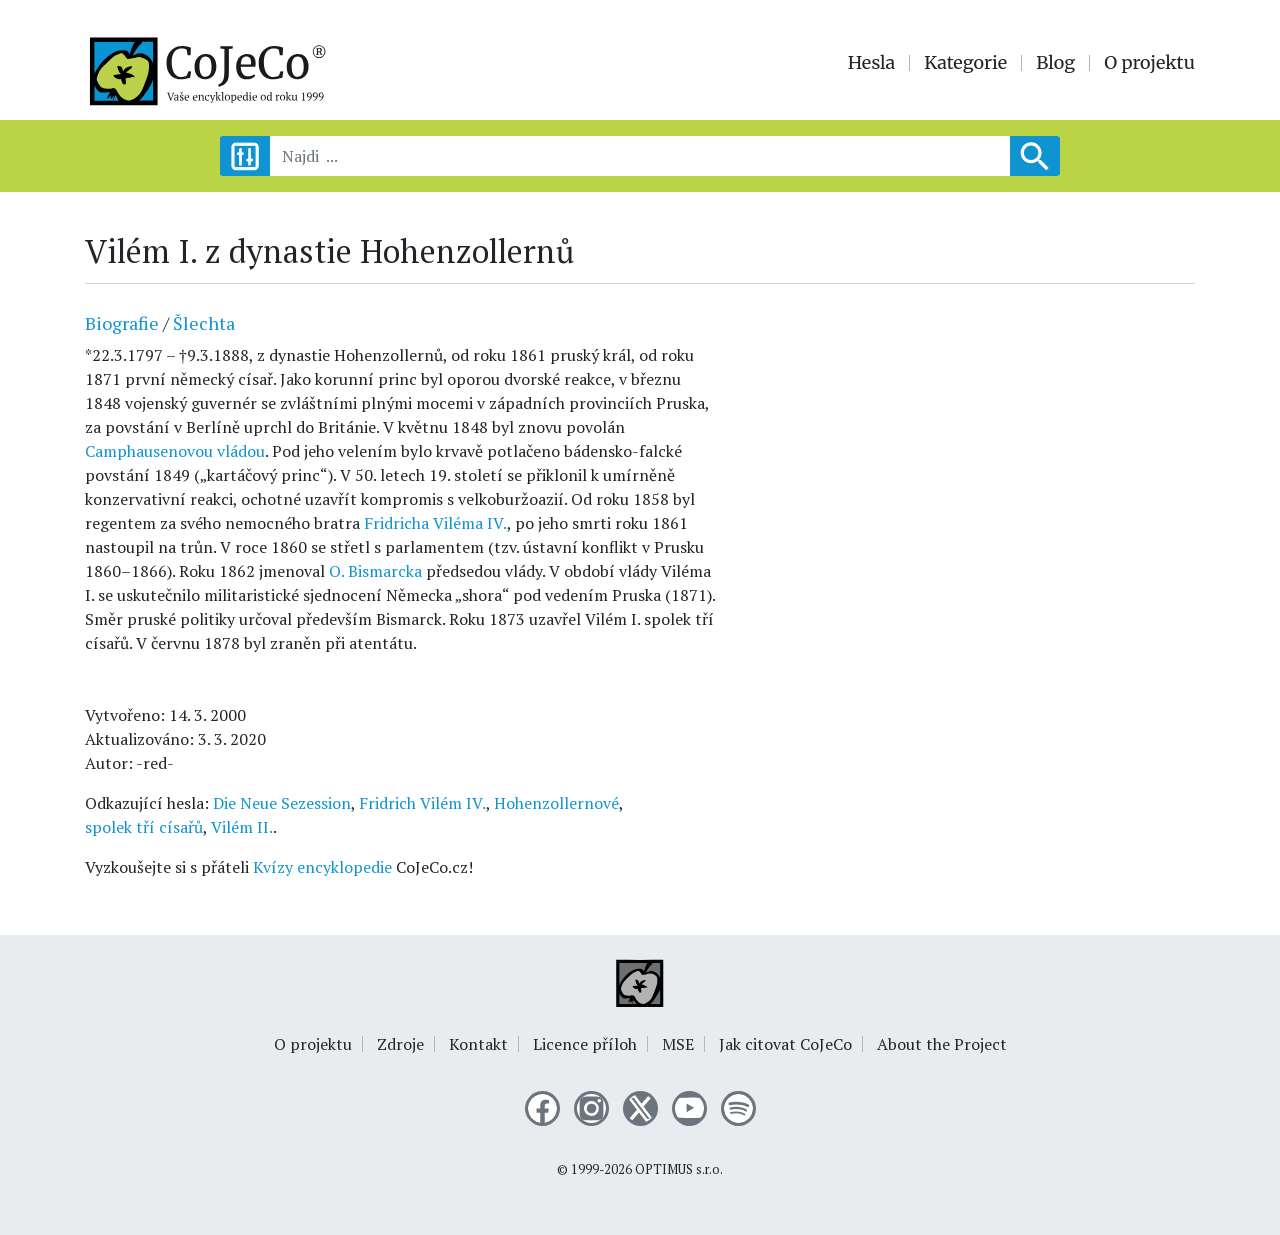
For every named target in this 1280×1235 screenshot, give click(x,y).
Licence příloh (585, 1044)
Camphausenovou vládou (175, 451)
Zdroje (400, 1044)
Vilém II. (242, 827)
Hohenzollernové (556, 803)
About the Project (942, 1044)
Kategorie (965, 63)
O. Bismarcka (375, 571)
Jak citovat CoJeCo (785, 1044)
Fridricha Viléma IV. (435, 523)
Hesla (872, 63)
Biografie (122, 323)
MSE (678, 1044)
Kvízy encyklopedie (322, 867)
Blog (1055, 63)
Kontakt (478, 1044)
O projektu (1149, 63)
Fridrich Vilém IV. (422, 803)
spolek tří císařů (144, 827)
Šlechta (204, 323)
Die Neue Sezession (282, 803)
